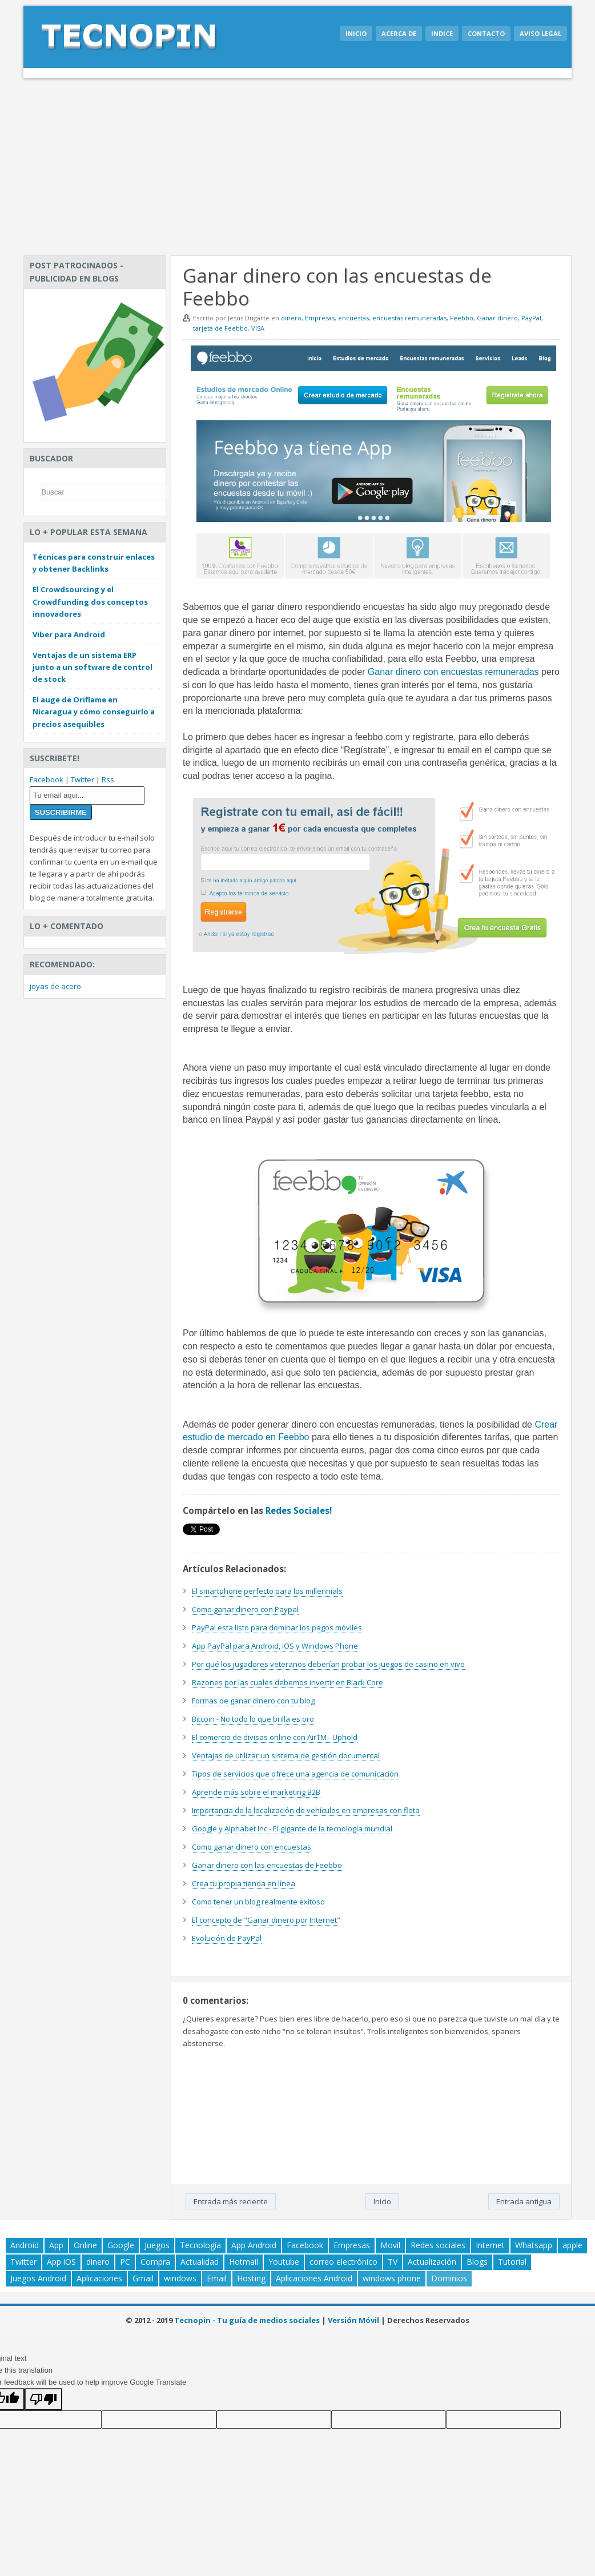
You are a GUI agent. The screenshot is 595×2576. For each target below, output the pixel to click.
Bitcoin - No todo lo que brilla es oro (253, 1719)
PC (125, 2261)
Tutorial (512, 2261)
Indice (442, 33)
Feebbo (461, 318)
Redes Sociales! (299, 1510)
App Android (253, 2245)
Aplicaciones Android (314, 2278)
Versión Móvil (353, 2320)
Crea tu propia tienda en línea (243, 1883)
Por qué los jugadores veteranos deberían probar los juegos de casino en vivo (328, 1664)
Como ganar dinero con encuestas (251, 1847)
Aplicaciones (99, 2278)
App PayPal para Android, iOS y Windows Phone (275, 1646)
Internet (490, 2245)
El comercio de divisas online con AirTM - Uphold (274, 1737)
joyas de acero (55, 986)
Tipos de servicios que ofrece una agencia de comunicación (295, 1774)
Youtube (283, 2261)
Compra (155, 2261)
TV (392, 2261)
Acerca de (398, 33)
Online (85, 2245)
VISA (257, 328)
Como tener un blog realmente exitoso (258, 1901)
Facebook (46, 779)
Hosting (251, 2278)
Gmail (143, 2278)
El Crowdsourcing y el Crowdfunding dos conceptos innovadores (90, 601)
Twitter (82, 779)
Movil (390, 2245)
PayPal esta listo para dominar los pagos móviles (277, 1627)
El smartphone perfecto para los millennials (267, 1591)
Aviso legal (540, 33)
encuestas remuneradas (409, 318)
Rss (108, 779)
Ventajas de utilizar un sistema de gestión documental (286, 1755)
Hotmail (243, 2261)
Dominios (449, 2278)
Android (24, 2245)
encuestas (353, 318)
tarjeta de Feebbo (220, 328)
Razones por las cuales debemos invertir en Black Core (287, 1682)
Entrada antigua (524, 2201)
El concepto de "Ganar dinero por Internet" (266, 1920)
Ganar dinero (497, 318)
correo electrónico (343, 2261)
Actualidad (199, 2261)
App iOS (61, 2261)
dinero (291, 318)
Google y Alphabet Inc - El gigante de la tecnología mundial (292, 1828)
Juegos (157, 2245)
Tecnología (200, 2245)
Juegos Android (38, 2278)
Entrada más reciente (231, 2201)
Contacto (486, 33)
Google (120, 2245)
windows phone (392, 2278)
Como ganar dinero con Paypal (245, 1609)
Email (217, 2278)
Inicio (356, 33)
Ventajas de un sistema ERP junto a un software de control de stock (92, 667)
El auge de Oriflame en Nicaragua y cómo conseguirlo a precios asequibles (94, 711)
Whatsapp (533, 2245)
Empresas (320, 318)
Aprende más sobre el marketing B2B (256, 1792)
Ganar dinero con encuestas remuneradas (453, 672)
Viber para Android (69, 634)
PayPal (531, 318)
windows (180, 2278)
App (56, 2245)
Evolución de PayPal (227, 1938)
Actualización (432, 2261)
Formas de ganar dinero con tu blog (253, 1700)
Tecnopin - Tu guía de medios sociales (247, 2320)
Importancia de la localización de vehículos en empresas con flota (306, 1810)
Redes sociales (438, 2245)
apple (572, 2245)
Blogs (477, 2261)
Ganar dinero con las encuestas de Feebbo (267, 1865)
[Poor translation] (43, 2399)
